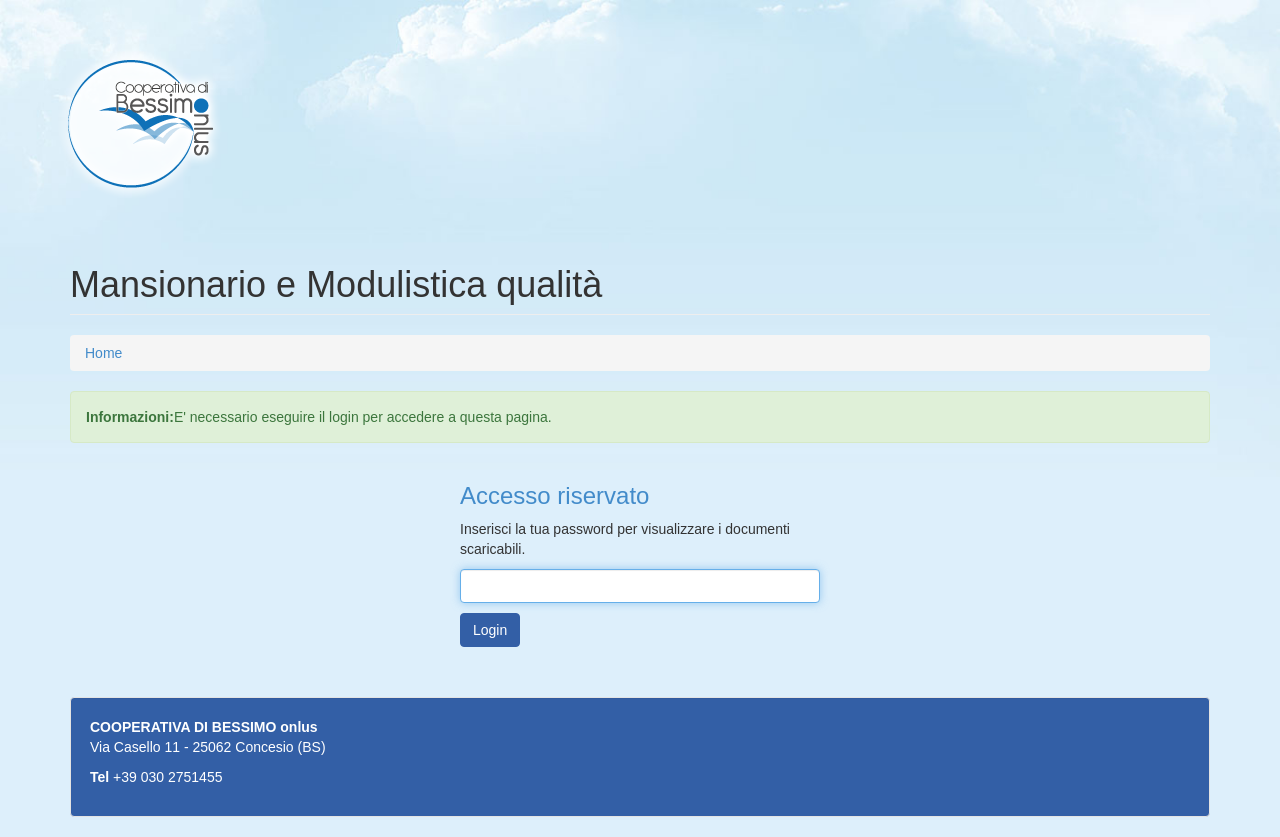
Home (103, 353)
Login (490, 630)
